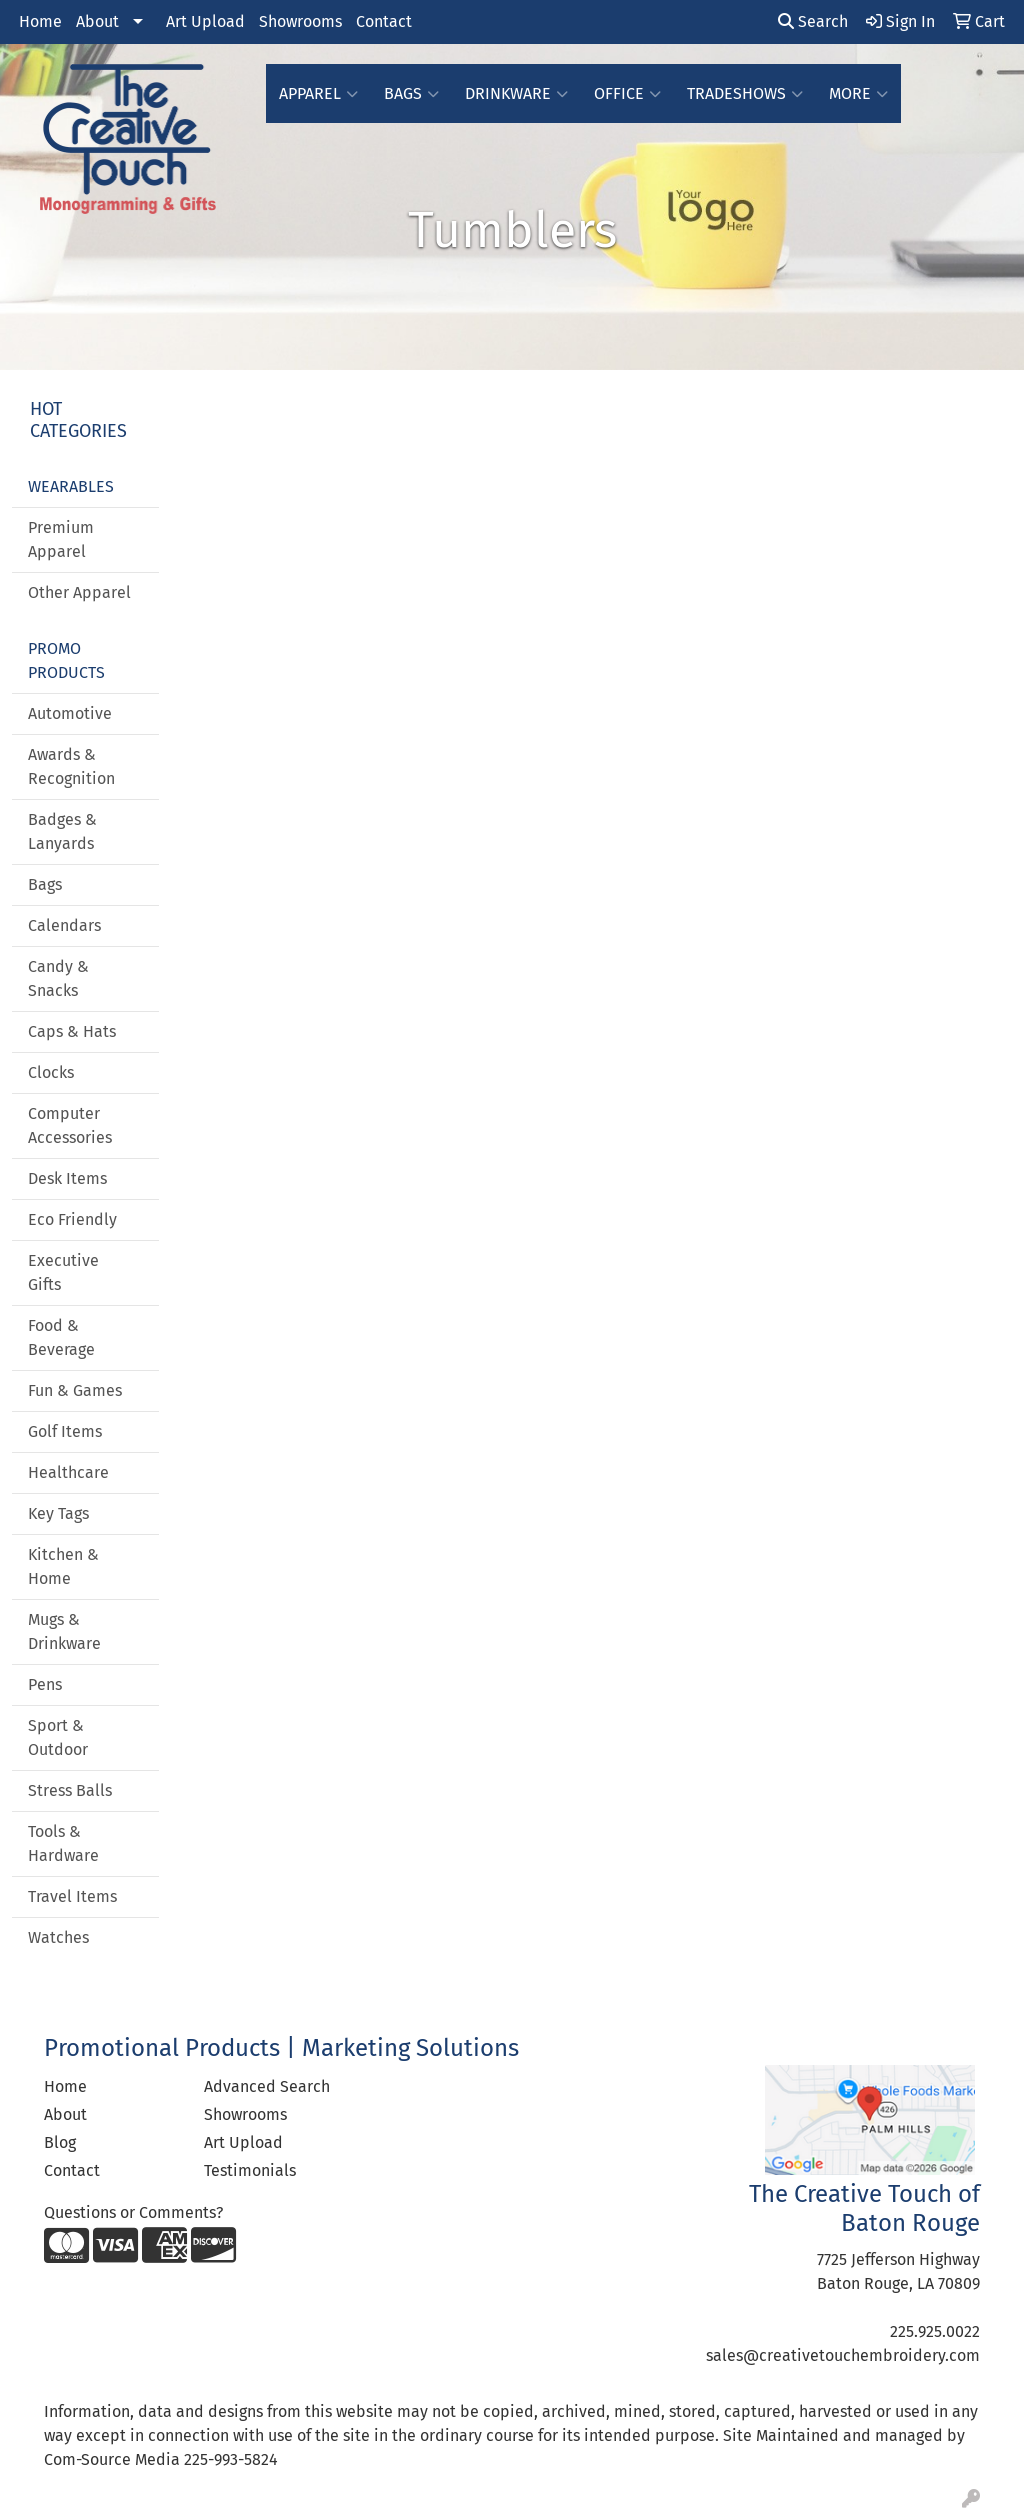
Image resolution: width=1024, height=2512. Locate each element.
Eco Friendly (72, 1219)
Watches (58, 1937)
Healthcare (68, 1472)
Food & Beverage (61, 1337)
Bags (411, 94)
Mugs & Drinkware (64, 1631)
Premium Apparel (61, 539)
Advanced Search (267, 2086)
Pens (45, 1684)
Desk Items (67, 1178)
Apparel (318, 94)
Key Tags (58, 1513)
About (97, 21)
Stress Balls (70, 1790)
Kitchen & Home (63, 1566)
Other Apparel (79, 592)
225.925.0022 (935, 2331)
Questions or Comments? (133, 2212)
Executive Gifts (63, 1272)
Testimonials (250, 2170)
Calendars (64, 925)
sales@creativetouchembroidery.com (843, 2355)
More (858, 94)
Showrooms (300, 21)
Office (627, 94)
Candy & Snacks (58, 978)
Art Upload (205, 21)
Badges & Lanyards (62, 831)
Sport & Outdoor (58, 1737)
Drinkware (516, 94)
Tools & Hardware (63, 1843)
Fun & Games (75, 1390)
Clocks (51, 1072)
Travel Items (72, 1896)
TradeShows (745, 94)
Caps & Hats (72, 1031)
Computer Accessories (70, 1125)
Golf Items (65, 1431)
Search (813, 21)
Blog (60, 2142)
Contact (384, 21)
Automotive (70, 713)
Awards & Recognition (71, 766)
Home (40, 21)
